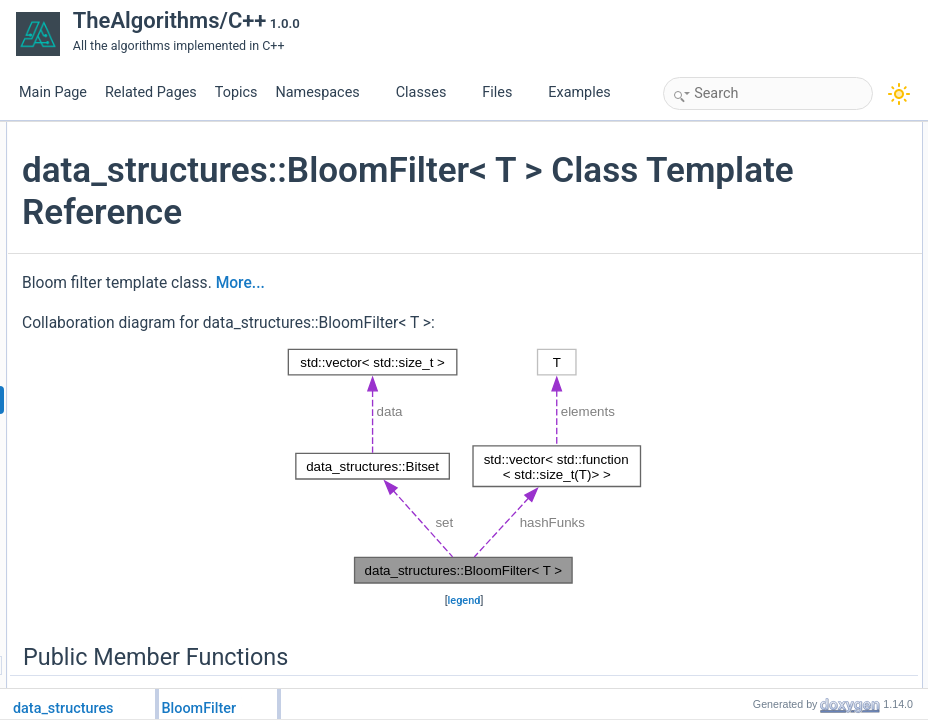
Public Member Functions (774, 133)
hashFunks (752, 265)
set (731, 243)
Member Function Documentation (795, 353)
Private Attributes (752, 221)
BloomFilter (753, 155)
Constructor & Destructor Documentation (815, 309)
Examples (579, 92)
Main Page (53, 92)
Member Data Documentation (785, 419)
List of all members (757, 485)
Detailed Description (760, 287)
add (733, 177)
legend (461, 664)
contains (745, 199)
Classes (429, 92)
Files (504, 92)
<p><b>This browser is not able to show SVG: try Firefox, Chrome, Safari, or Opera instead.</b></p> (461, 531)
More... (478, 325)
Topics (236, 92)
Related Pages (151, 92)
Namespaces (325, 92)
